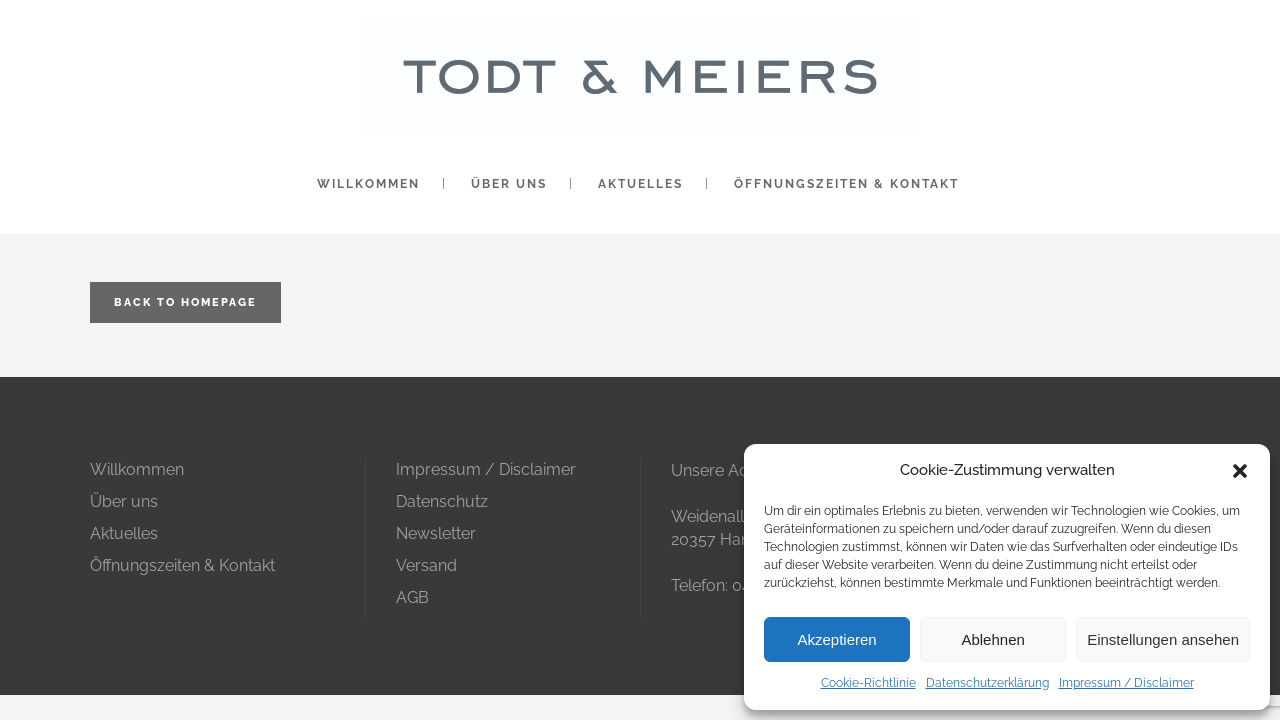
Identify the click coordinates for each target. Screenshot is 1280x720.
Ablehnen (992, 639)
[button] (1240, 471)
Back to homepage (185, 302)
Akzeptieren (836, 639)
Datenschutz (442, 501)
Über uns (124, 501)
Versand (426, 565)
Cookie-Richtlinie (868, 683)
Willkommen (137, 469)
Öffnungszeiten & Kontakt (182, 565)
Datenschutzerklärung (987, 683)
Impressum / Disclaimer (1126, 683)
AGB (412, 597)
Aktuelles (124, 533)
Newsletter (436, 533)
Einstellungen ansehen (1163, 639)
